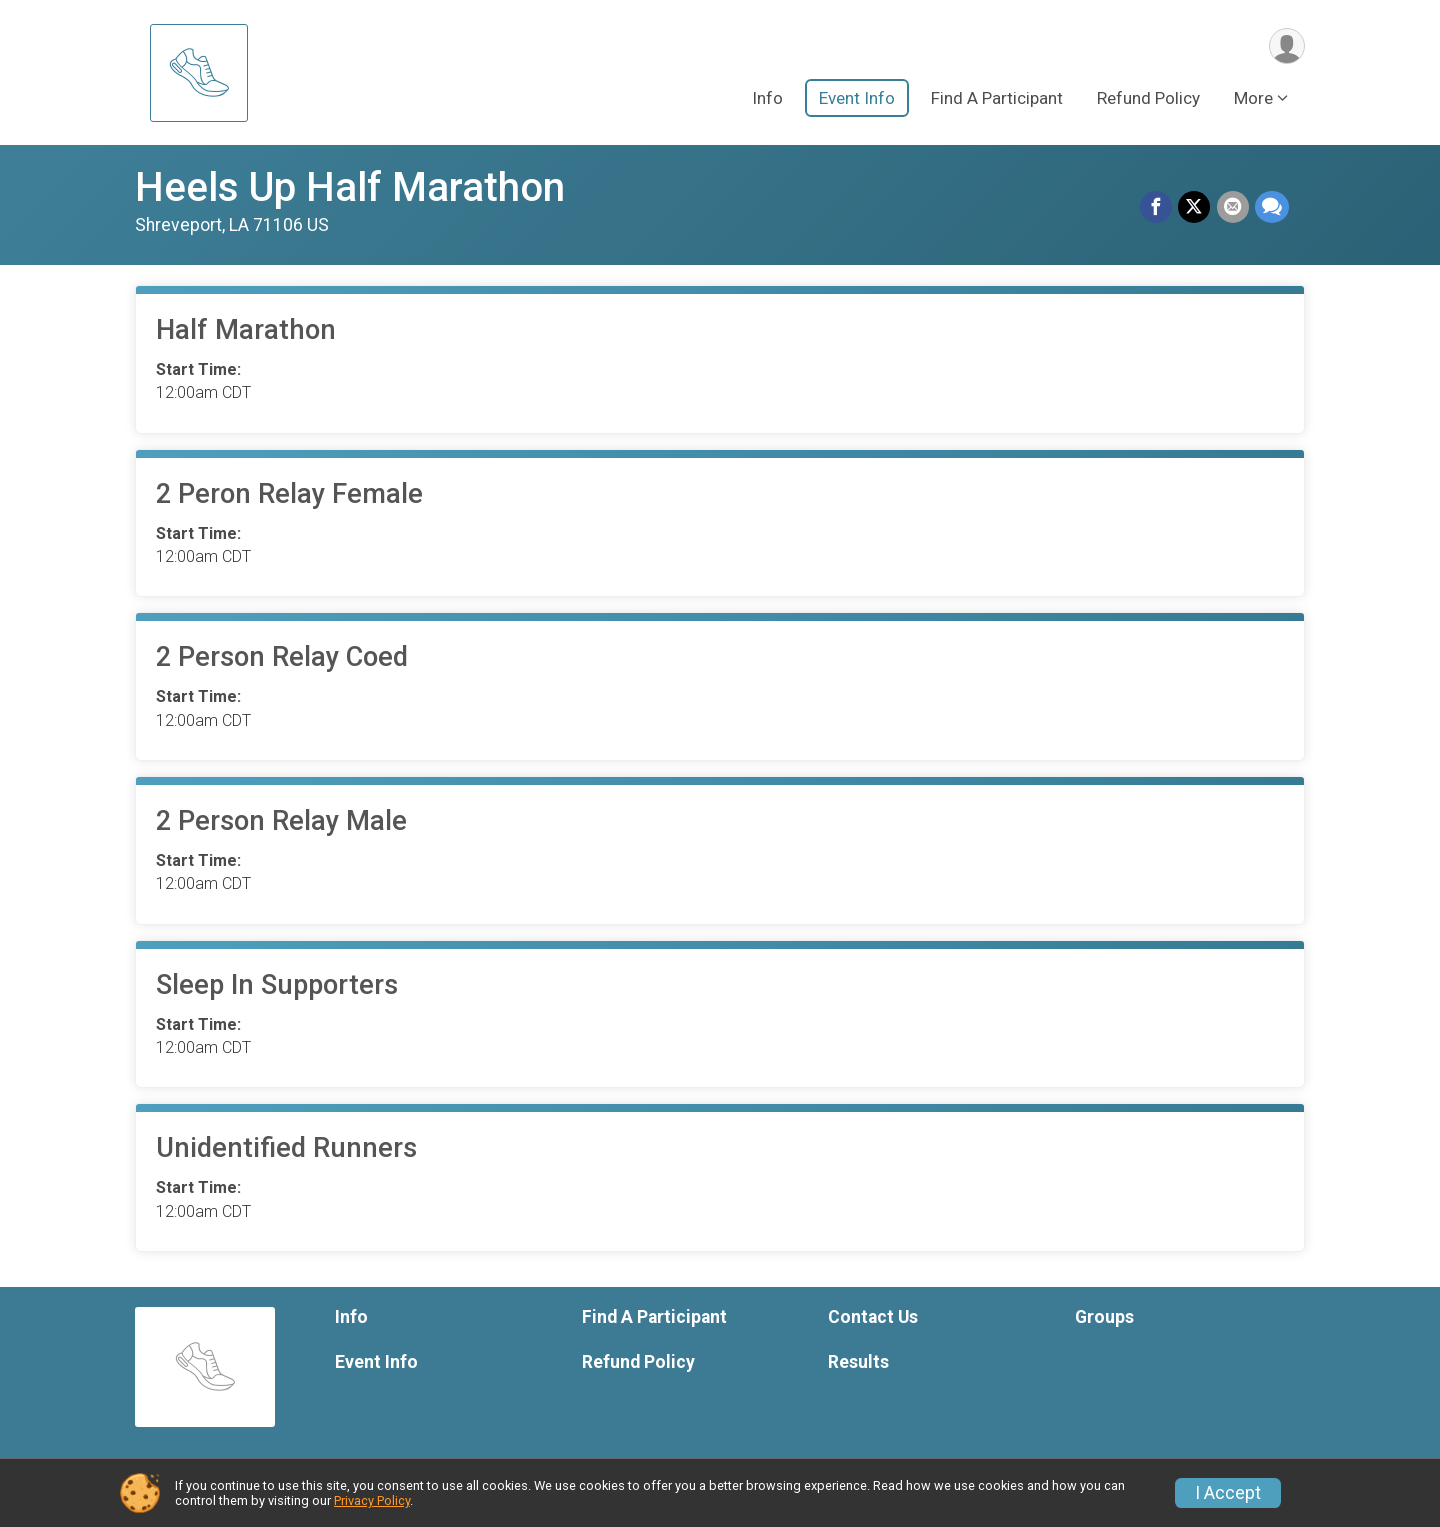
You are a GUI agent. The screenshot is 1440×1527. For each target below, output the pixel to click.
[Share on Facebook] (1157, 208)
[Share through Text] (1272, 208)
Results (858, 1362)
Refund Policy (1148, 99)
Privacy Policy (372, 1500)
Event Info (857, 99)
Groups (1104, 1317)
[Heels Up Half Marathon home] (199, 72)
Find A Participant (997, 99)
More (1253, 99)
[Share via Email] (1233, 208)
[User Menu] (1286, 46)
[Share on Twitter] (1195, 208)
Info (767, 99)
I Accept (1228, 1493)
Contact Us (873, 1317)
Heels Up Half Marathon (350, 187)
